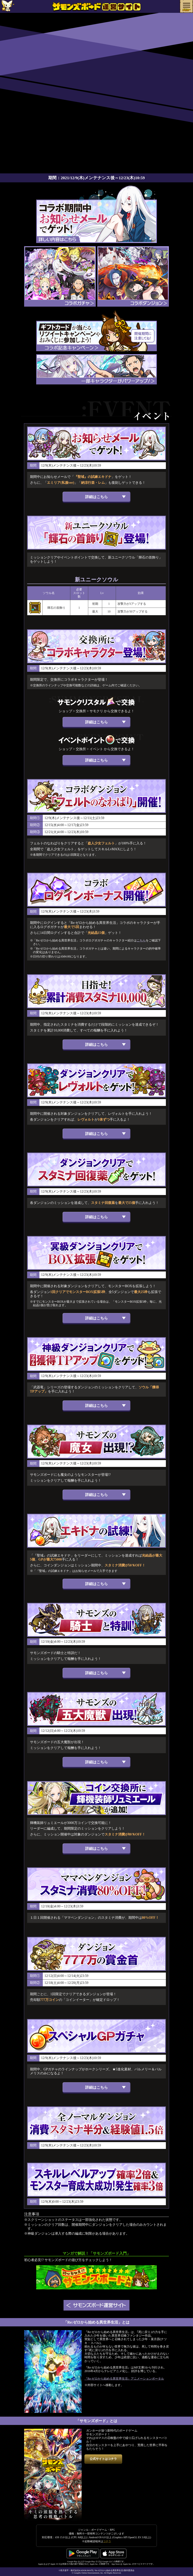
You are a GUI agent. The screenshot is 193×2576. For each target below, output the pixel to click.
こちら (141, 940)
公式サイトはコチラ (103, 2458)
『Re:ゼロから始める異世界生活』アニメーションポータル (124, 2378)
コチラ (107, 2541)
